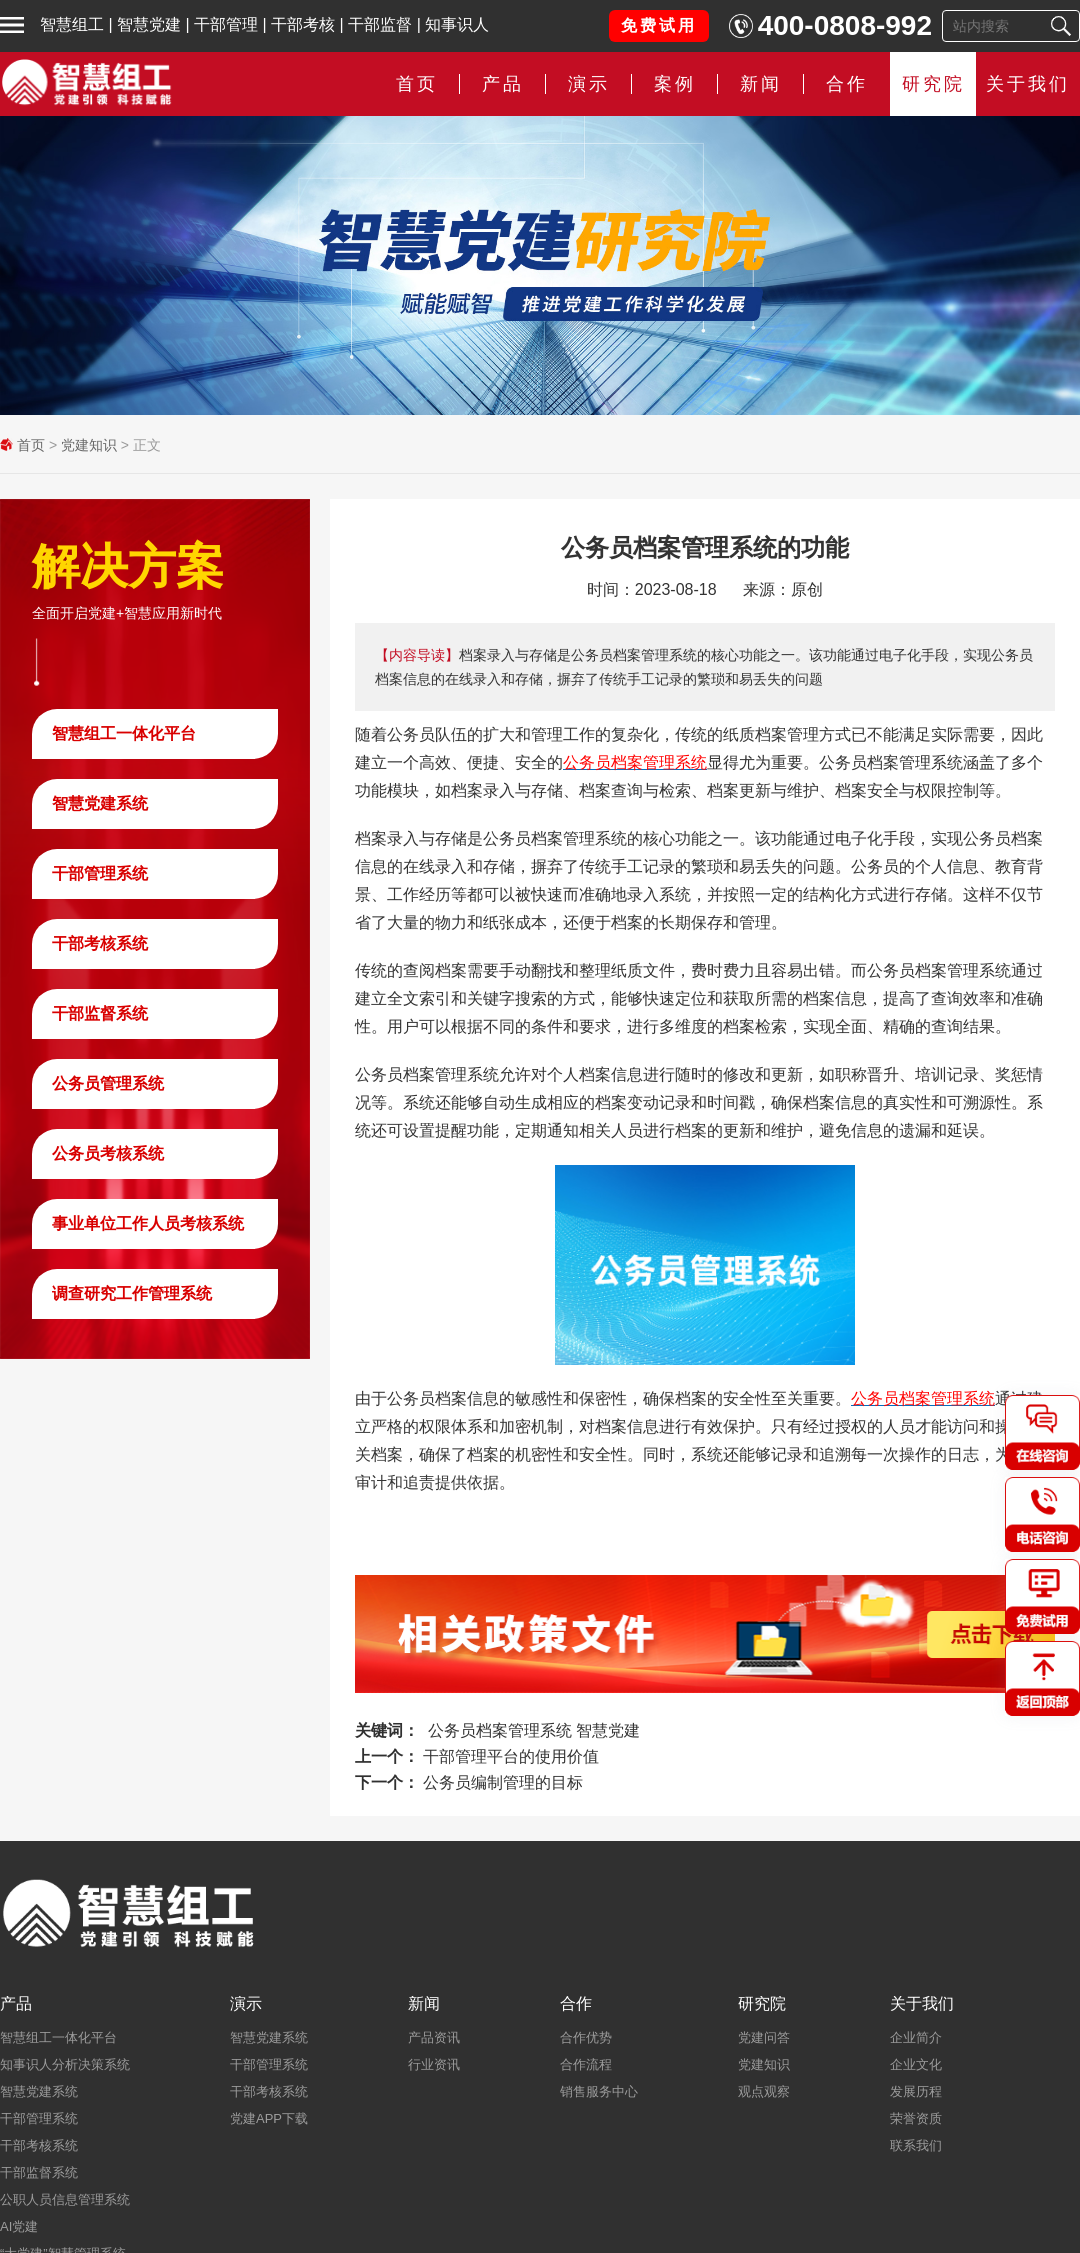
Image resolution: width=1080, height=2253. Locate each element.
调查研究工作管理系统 (132, 1293)
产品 (503, 84)
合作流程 (586, 2064)
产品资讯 (434, 2037)
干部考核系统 (100, 943)
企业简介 (916, 2037)
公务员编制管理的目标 (503, 1782)
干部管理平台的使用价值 (511, 1756)
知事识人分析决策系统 (65, 2064)
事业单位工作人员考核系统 (148, 1223)
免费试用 (659, 25)
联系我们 (916, 2145)
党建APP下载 (269, 2118)
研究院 (933, 84)
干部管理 (226, 24)
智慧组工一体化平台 (124, 733)
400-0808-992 (845, 25)
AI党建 (19, 2226)
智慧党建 (149, 24)
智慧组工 (72, 24)
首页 (417, 84)
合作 (847, 84)
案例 (675, 84)
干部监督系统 (100, 1013)
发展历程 (916, 2091)
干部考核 (303, 24)
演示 (589, 84)
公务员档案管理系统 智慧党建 (534, 1730)
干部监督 (380, 24)
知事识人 (457, 24)
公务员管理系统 (108, 1083)
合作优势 (586, 2037)
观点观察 (764, 2091)
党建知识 (89, 445)
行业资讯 (434, 2064)
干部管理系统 (100, 873)
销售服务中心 (599, 2091)
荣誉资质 (916, 2118)
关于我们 (1028, 84)
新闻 (761, 84)
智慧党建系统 (100, 803)
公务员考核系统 (108, 1153)
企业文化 (916, 2064)
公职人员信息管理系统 (65, 2199)
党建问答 (764, 2037)
